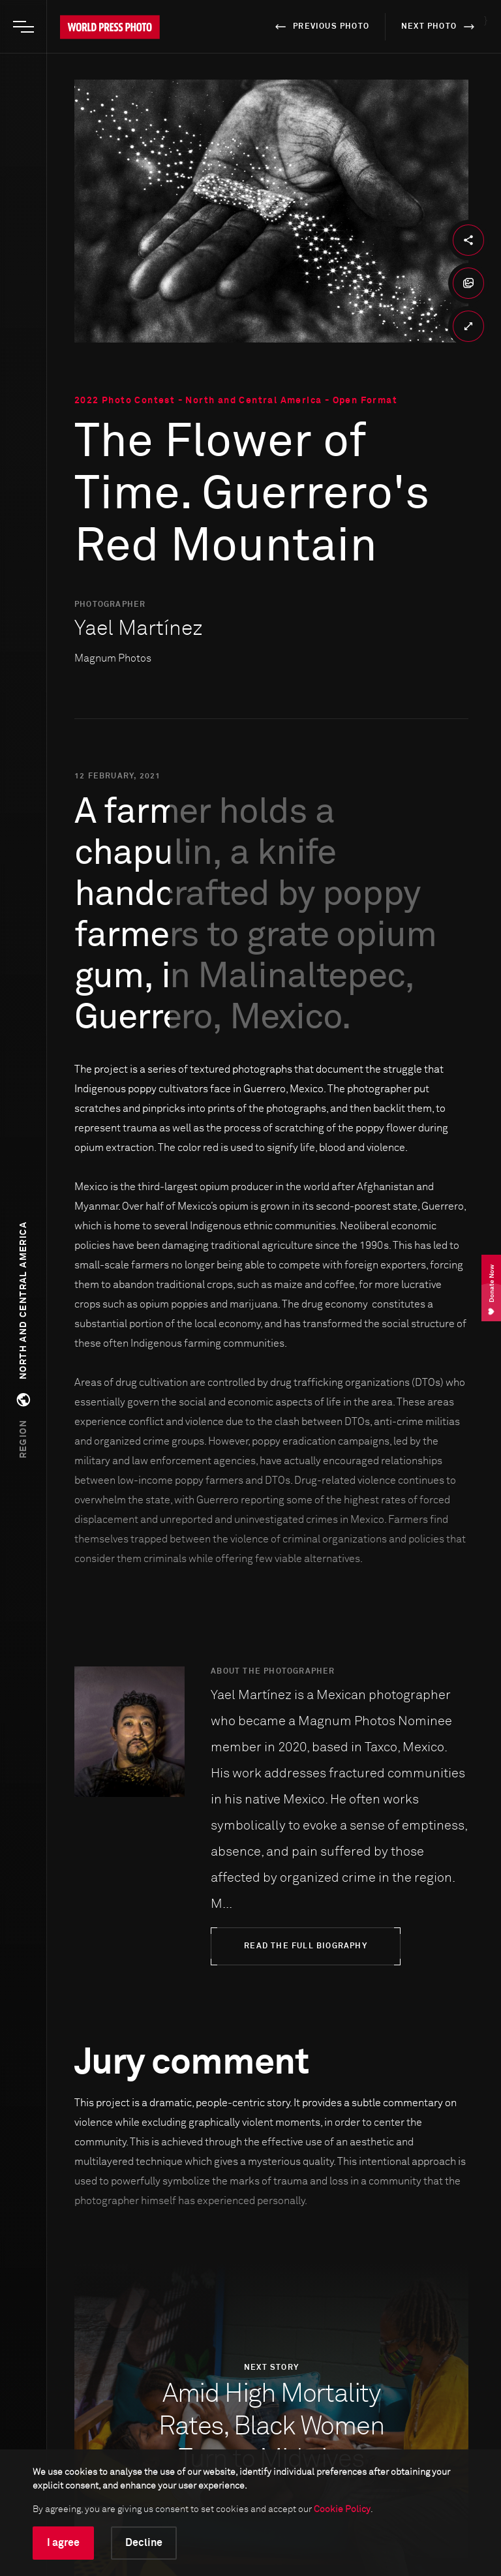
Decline (143, 2543)
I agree (63, 2543)
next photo (440, 26)
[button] (23, 1339)
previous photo (320, 26)
